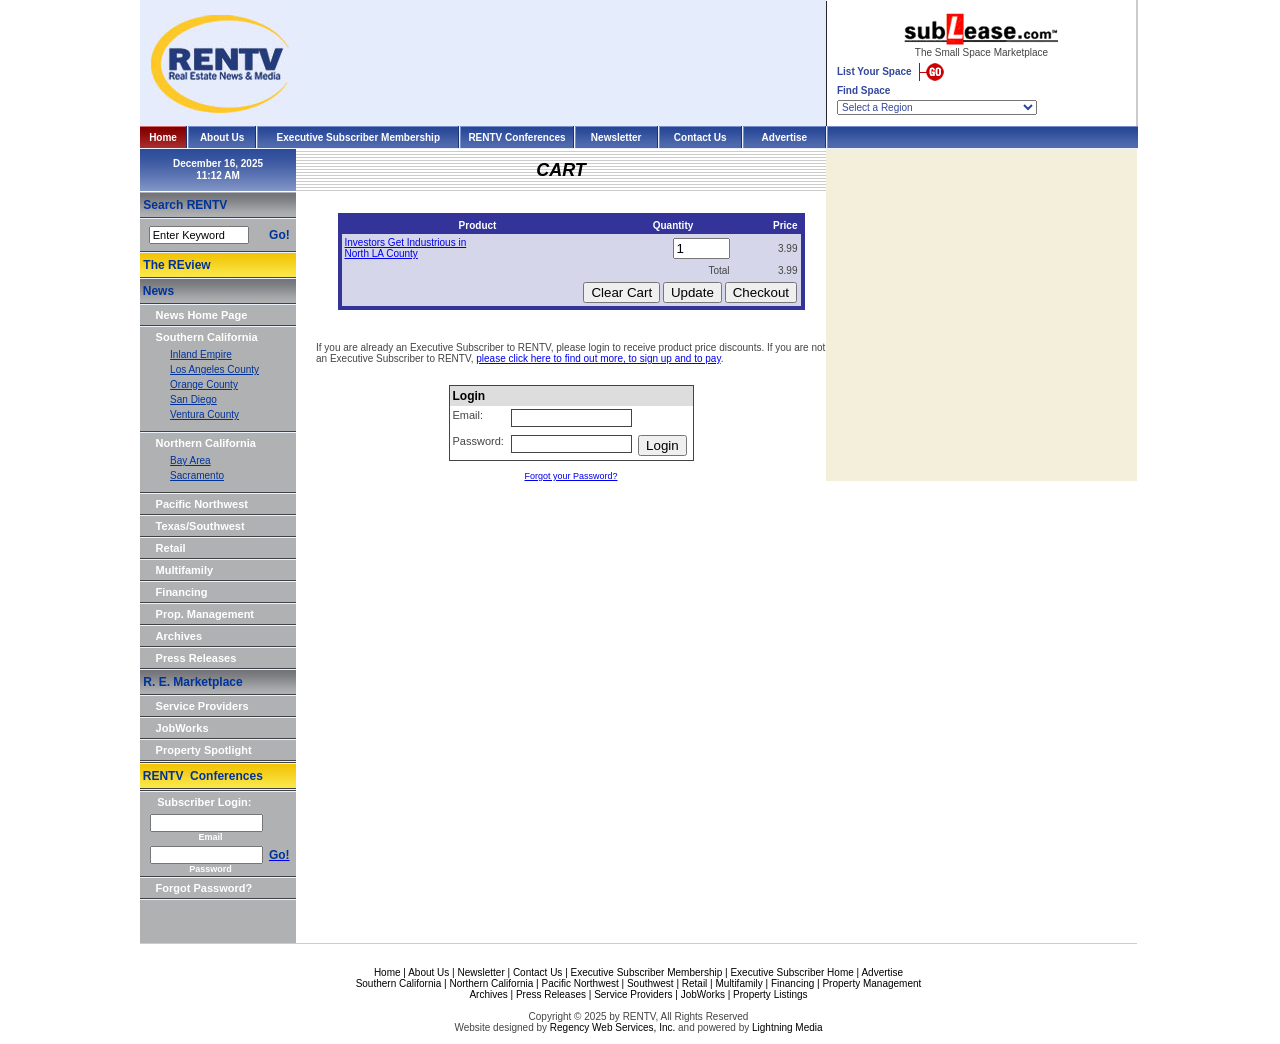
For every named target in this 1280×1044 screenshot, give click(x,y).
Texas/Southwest (200, 526)
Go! (279, 235)
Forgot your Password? (570, 476)
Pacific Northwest (202, 504)
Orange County (204, 384)
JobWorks (182, 728)
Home (163, 137)
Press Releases (196, 658)
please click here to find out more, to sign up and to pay (598, 358)
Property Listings (770, 994)
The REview (176, 265)
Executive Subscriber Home (791, 972)
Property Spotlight (204, 750)
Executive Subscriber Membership (358, 137)
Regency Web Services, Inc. (612, 1027)
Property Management (871, 983)
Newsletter (616, 137)
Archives (179, 636)
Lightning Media (787, 1027)
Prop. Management (205, 614)
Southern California (207, 337)
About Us (222, 137)
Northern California (206, 443)
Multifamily (184, 570)
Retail (171, 548)
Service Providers (202, 706)
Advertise (785, 137)
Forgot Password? (204, 888)
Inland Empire (201, 354)
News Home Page (202, 315)
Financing (182, 592)
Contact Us (700, 137)
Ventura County (204, 414)
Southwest (650, 983)
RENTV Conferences (516, 137)
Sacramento (197, 475)
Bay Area (190, 460)
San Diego (193, 399)
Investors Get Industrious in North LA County (406, 248)
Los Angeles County (214, 369)
